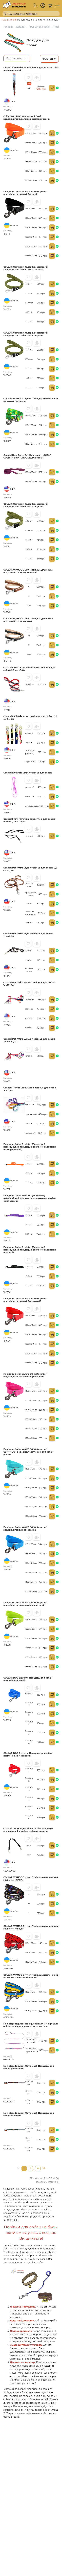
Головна (8, 26)
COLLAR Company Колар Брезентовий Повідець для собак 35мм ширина (25, 505)
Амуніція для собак (39, 26)
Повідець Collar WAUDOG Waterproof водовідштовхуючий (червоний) (24, 1299)
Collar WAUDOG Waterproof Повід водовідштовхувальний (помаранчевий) (26, 117)
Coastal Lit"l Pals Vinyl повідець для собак (27, 772)
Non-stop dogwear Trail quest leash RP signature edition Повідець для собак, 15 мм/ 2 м (31, 2025)
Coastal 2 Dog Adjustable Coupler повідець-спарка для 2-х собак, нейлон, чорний (28, 1829)
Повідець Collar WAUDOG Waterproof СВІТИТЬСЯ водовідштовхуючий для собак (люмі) (28, 1452)
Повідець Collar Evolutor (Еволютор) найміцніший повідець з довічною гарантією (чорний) (29, 1250)
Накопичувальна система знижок (31, 19)
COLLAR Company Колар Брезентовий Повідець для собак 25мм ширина (25, 334)
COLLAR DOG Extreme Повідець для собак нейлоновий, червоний (27, 1754)
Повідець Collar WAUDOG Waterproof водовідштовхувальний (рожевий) (24, 1375)
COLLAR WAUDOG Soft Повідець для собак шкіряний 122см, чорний (28, 620)
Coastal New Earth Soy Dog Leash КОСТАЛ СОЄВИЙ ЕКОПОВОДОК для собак (27, 456)
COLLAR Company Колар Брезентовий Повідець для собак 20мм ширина (25, 268)
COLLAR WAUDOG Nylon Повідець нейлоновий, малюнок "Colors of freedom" (31, 1976)
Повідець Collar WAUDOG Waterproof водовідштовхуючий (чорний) (24, 192)
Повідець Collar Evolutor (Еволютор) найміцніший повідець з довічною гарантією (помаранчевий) (29, 1147)
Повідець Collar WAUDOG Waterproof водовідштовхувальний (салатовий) (24, 1603)
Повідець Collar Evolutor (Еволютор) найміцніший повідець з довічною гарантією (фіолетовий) (29, 1198)
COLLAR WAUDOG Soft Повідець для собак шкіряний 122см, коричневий (28, 571)
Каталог (20, 26)
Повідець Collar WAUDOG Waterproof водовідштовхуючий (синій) (24, 1528)
